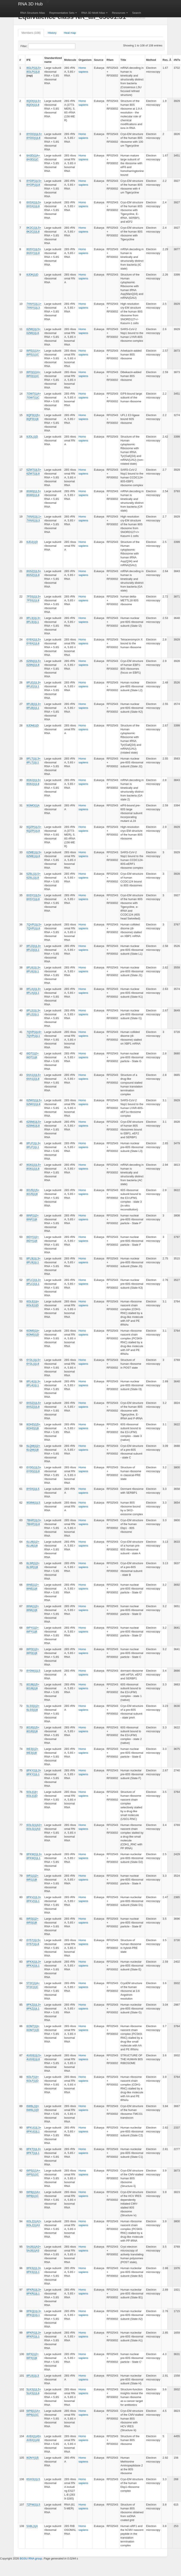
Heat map (70, 32)
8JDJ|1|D (32, 542)
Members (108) (30, 32)
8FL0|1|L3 (32, 2375)
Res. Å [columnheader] (167, 59)
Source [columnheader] (98, 59)
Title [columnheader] (123, 59)
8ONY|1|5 (32, 2457)
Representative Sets (61, 12)
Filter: (34, 46)
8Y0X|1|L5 (32, 1488)
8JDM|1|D (32, 725)
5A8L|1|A (32, 2526)
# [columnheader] (20, 59)
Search (136, 12)
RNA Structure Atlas (32, 12)
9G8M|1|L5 (33, 1502)
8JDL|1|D (32, 436)
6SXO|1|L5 (33, 2479)
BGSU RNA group (31, 2558)
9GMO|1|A (33, 805)
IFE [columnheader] (28, 59)
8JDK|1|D (32, 274)
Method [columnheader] (151, 59)
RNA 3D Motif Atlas (93, 12)
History (52, 32)
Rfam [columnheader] (110, 59)
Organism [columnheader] (85, 59)
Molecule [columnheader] (70, 59)
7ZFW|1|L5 (33, 2504)
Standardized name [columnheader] (53, 59)
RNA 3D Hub (30, 4)
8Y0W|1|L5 (33, 1670)
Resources (118, 12)
